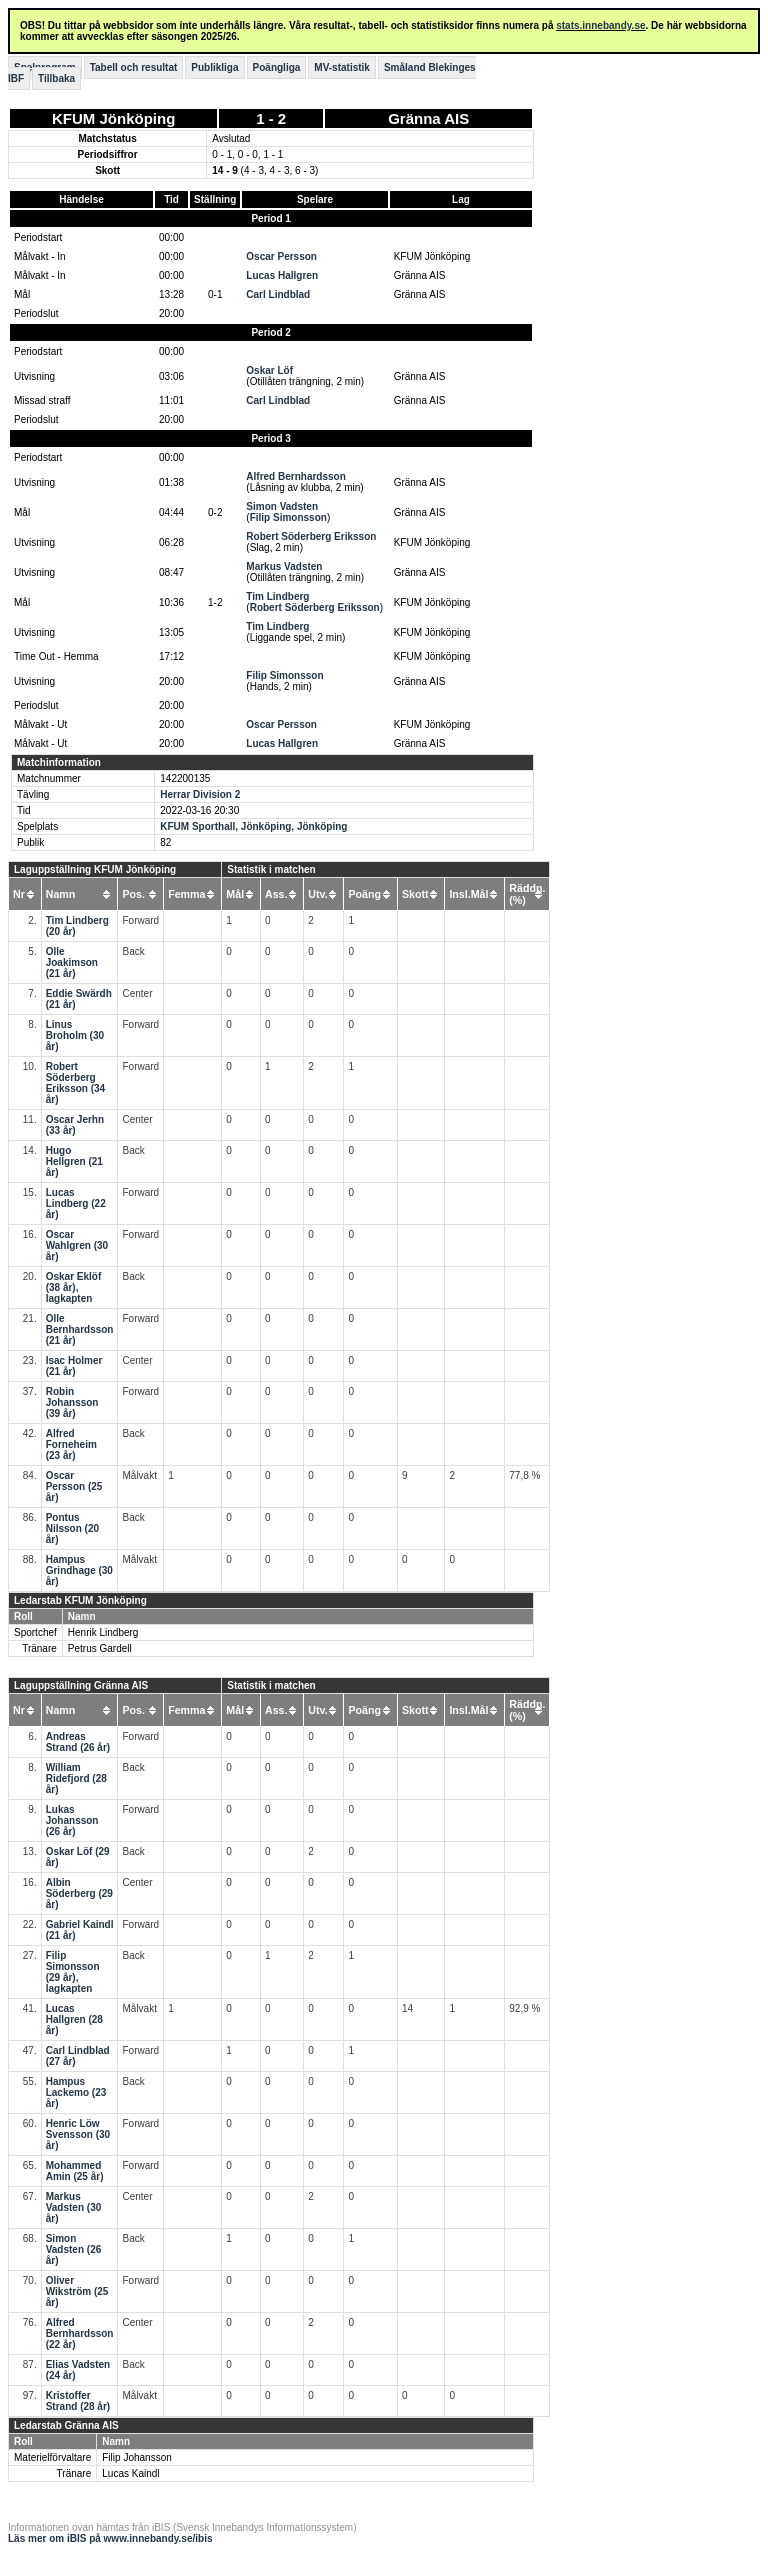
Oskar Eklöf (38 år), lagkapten (74, 1287)
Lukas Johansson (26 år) (72, 1820)
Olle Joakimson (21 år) (72, 962)
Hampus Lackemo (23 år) (76, 2092)
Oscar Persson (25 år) (74, 1486)
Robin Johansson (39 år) (72, 1402)
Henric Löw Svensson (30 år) (78, 2134)
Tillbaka (56, 78)
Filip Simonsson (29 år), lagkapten (73, 1972)
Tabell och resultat (134, 67)
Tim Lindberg (277, 596)
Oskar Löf (269, 370)
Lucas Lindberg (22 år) (76, 1203)
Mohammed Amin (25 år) (75, 2171)
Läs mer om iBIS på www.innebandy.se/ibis (110, 2538)
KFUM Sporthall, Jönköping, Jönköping (253, 826)
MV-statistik (342, 67)
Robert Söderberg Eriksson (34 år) (75, 1083)
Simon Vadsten (282, 506)
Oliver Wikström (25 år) (77, 2291)
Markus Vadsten (284, 566)
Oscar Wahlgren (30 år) (77, 1245)
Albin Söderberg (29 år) (79, 1893)
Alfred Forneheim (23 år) (71, 1444)
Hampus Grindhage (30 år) (79, 1570)
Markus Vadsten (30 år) (74, 2207)
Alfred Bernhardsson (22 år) (80, 2333)
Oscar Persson (281, 256)
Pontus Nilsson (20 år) (72, 1528)
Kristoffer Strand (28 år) (78, 2401)
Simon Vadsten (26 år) (74, 2249)
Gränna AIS (428, 118)
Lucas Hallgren (282, 275)
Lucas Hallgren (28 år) (74, 2019)
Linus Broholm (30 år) (75, 1035)
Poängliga (277, 67)
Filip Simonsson (288, 517)
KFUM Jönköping (113, 118)
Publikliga (214, 67)
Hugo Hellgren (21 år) (74, 1161)
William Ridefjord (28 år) (76, 1778)
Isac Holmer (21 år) (74, 1366)
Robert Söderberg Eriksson (311, 536)
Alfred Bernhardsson (295, 476)
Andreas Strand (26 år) (78, 1742)
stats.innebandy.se (600, 25)
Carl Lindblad (278, 294)
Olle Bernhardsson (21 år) (80, 1329)
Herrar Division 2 (200, 794)
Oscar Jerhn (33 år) (75, 1125)
